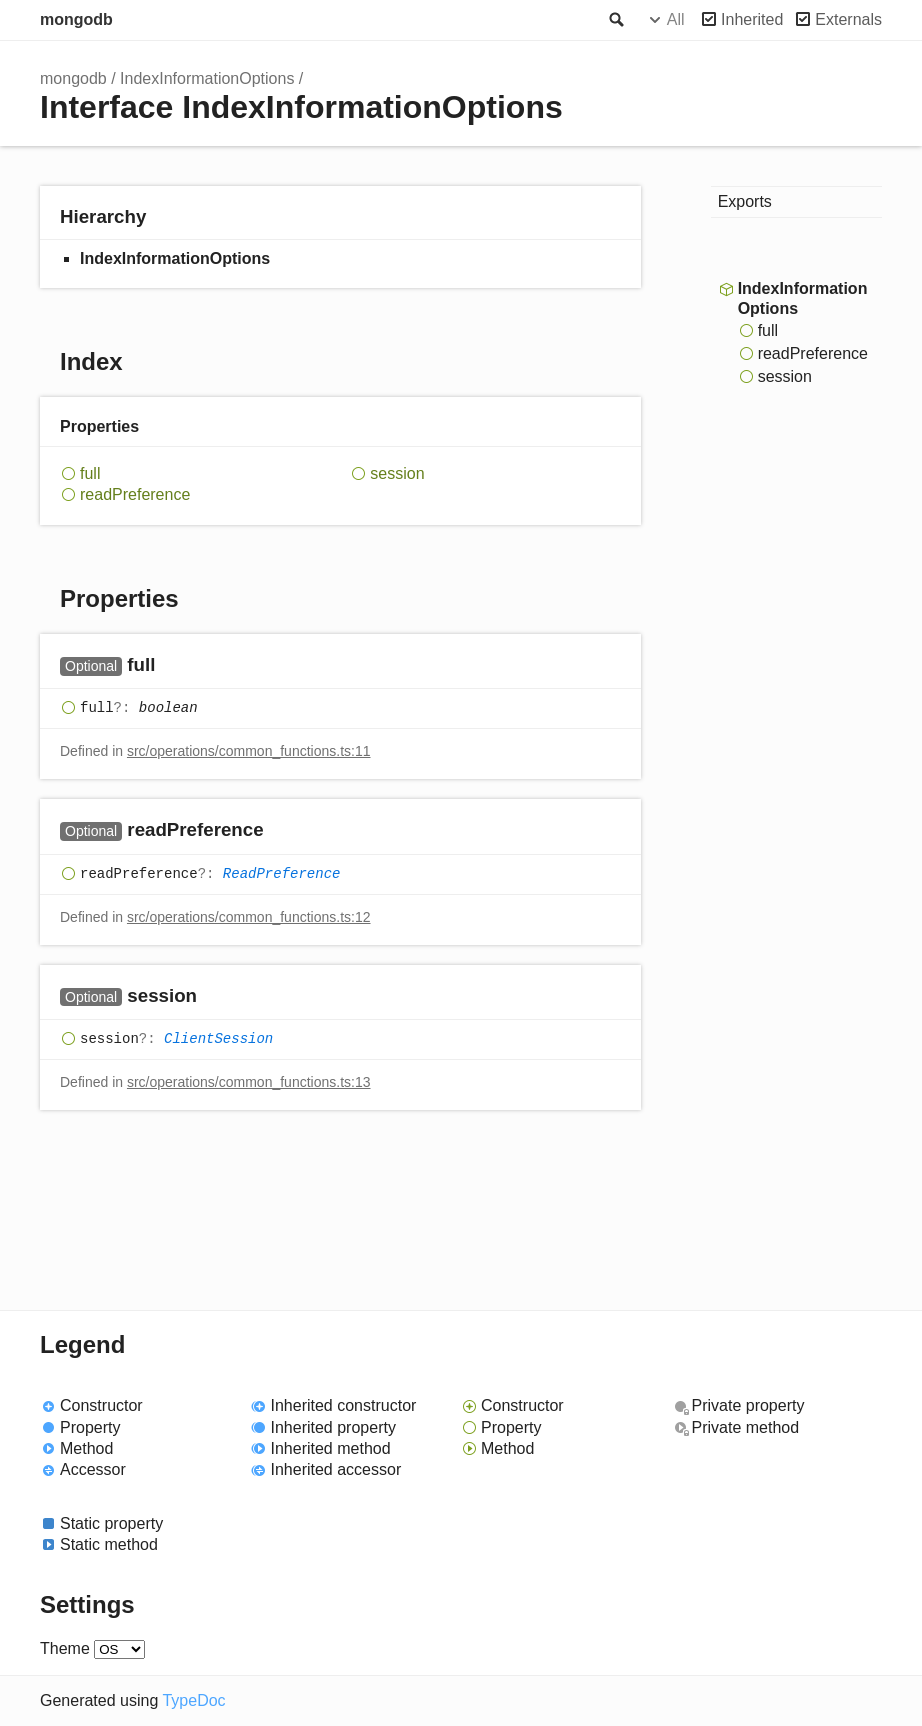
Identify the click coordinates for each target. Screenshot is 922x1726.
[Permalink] (174, 666)
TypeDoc (193, 1700)
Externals (848, 19)
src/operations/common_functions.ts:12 (249, 917)
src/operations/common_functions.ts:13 (249, 1082)
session (397, 473)
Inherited (752, 19)
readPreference (135, 494)
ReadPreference (282, 874)
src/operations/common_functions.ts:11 (249, 751)
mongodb (76, 19)
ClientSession (218, 1039)
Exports (745, 201)
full (90, 473)
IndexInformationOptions (207, 78)
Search (615, 20)
